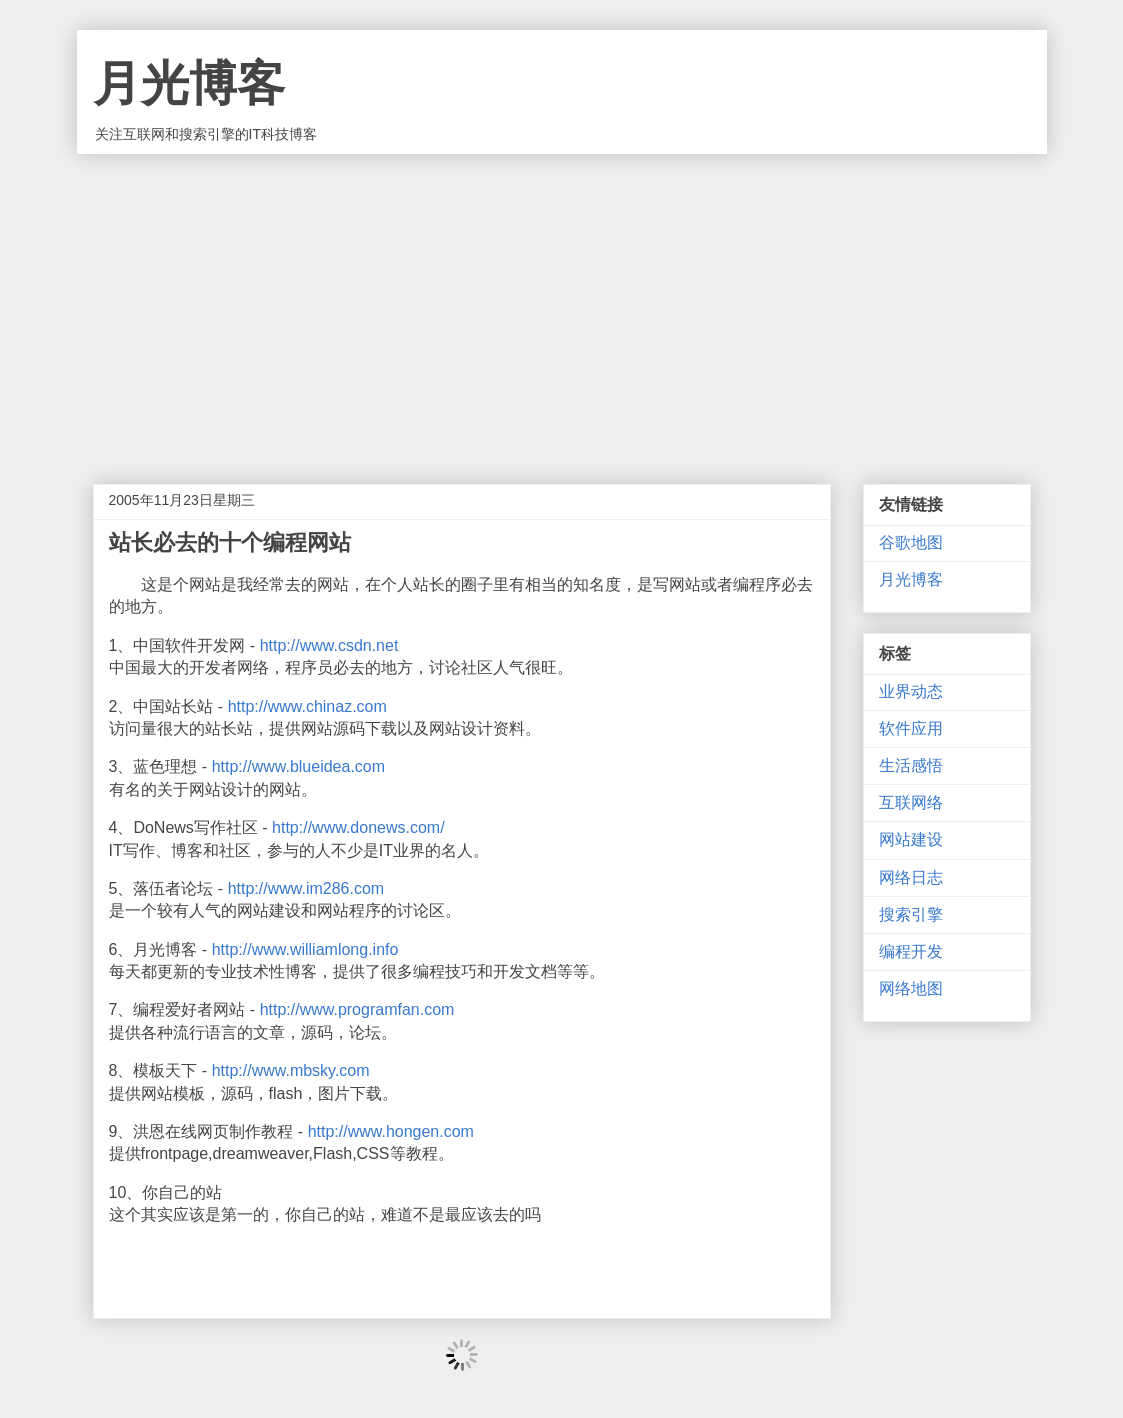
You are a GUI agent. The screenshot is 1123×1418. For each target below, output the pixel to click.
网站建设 (911, 839)
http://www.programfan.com (357, 1009)
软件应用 (911, 728)
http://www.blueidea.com (298, 766)
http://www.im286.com (306, 888)
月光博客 (189, 83)
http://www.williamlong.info (305, 949)
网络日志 (911, 877)
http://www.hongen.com (391, 1131)
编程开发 (911, 951)
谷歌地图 (911, 542)
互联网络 (911, 802)
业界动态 (911, 691)
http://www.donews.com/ (358, 827)
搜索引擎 (911, 914)
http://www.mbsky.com (291, 1070)
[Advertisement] (562, 304)
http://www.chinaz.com (307, 706)
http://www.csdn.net (329, 645)
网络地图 (911, 988)
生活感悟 (911, 765)
